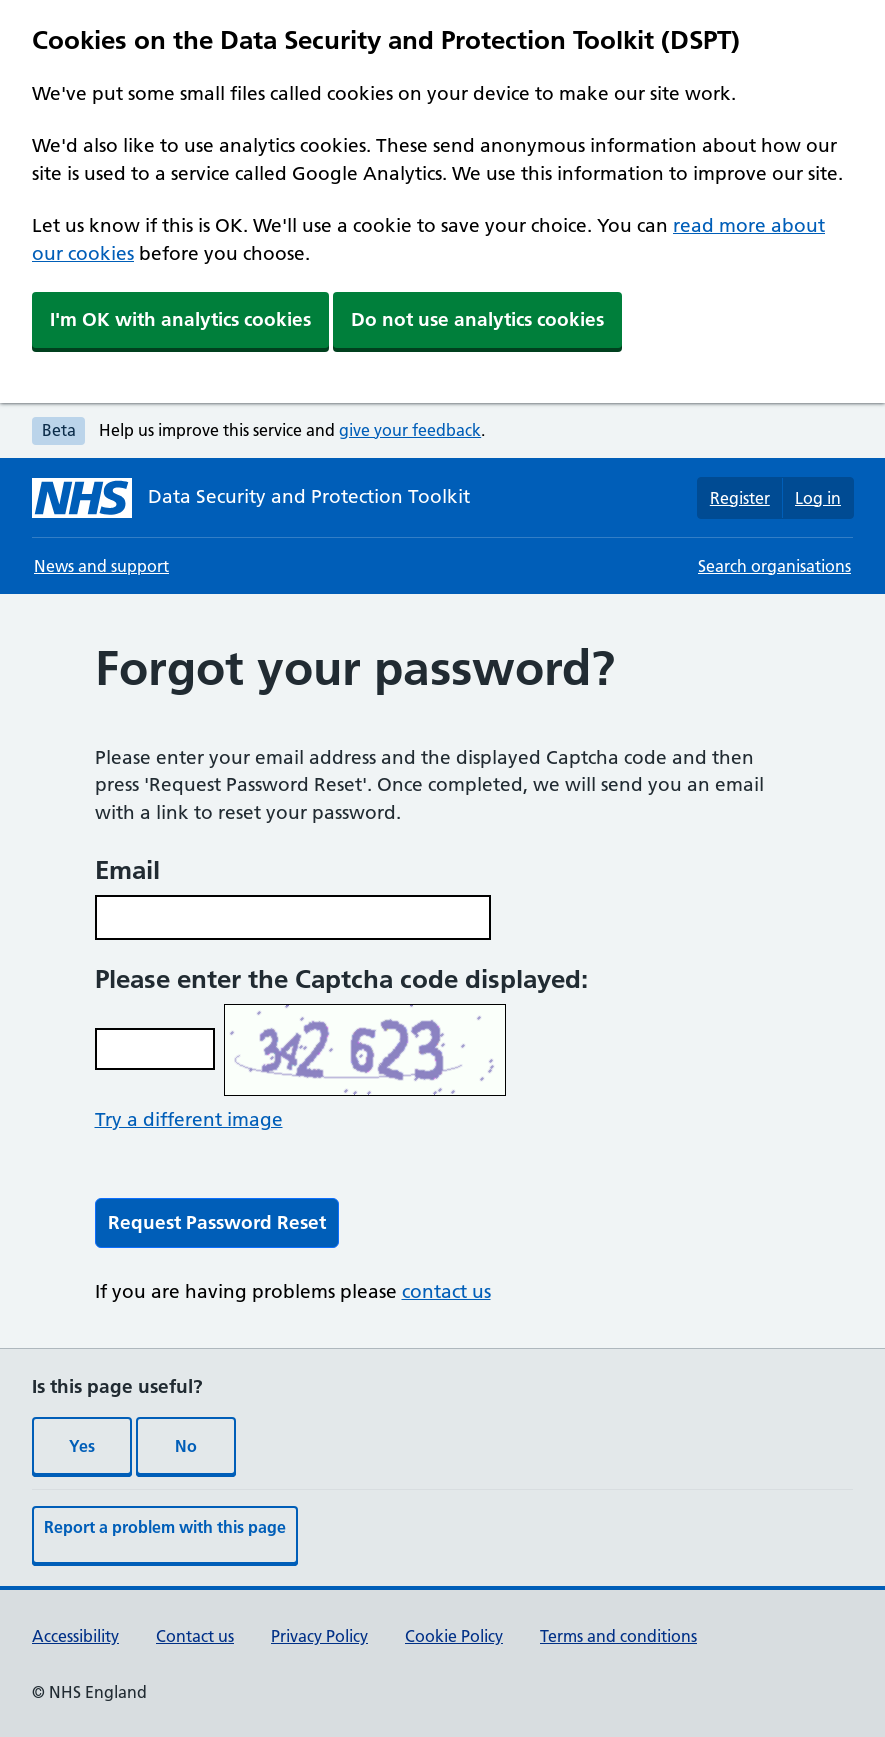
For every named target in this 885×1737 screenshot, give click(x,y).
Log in (818, 498)
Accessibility (75, 1636)
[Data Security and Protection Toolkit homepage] (251, 498)
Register (740, 498)
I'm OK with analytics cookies (180, 319)
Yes (82, 1446)
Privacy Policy (319, 1636)
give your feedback (410, 430)
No (186, 1446)
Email (127, 870)
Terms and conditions (618, 1636)
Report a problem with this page (165, 1527)
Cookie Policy (454, 1636)
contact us (446, 1291)
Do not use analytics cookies (477, 319)
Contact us (195, 1636)
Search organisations (774, 566)
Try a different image (189, 1119)
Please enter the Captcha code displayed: (341, 979)
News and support (101, 566)
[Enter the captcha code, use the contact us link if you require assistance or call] (155, 1049)
